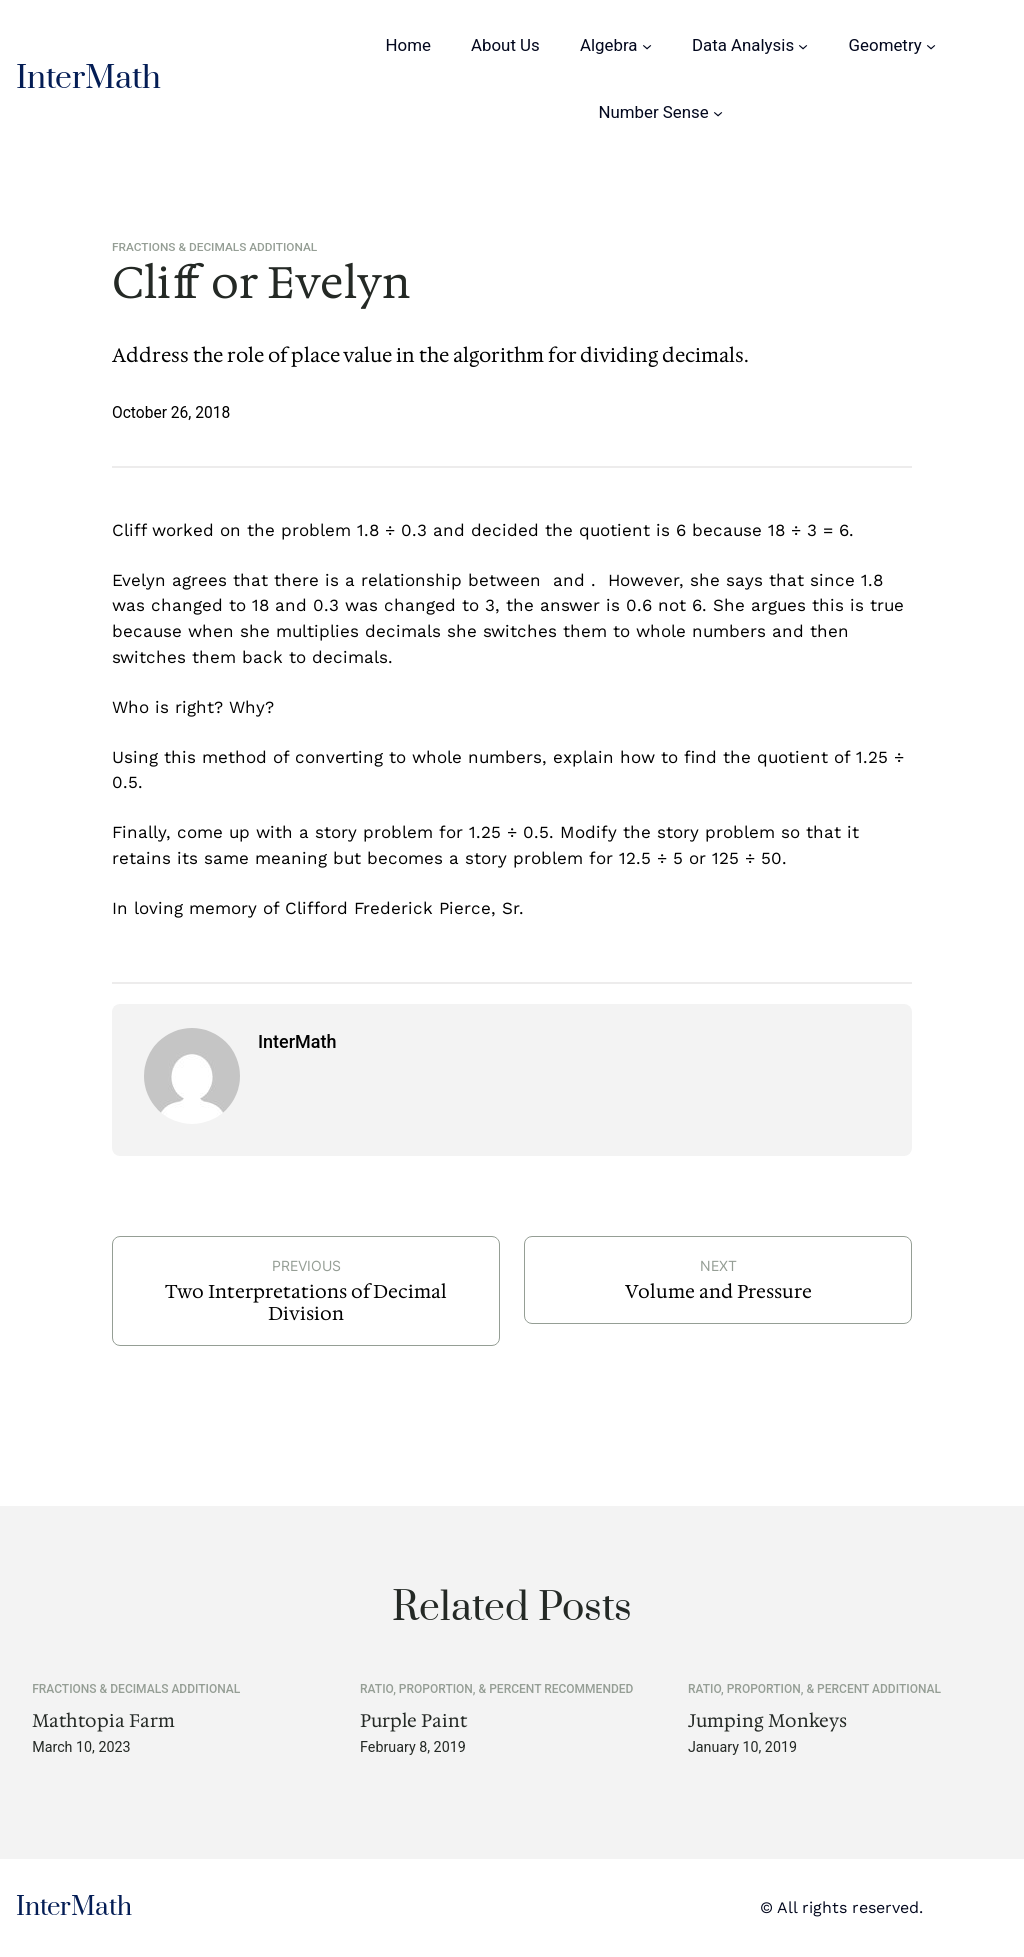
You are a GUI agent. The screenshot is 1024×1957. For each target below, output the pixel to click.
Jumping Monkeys (767, 1721)
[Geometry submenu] (931, 45)
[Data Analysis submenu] (803, 45)
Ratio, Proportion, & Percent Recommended (496, 1689)
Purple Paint (413, 1721)
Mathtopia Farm (103, 1721)
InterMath (88, 78)
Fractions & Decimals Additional (214, 247)
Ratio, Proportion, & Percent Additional (814, 1689)
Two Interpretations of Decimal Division (306, 1302)
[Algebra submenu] (647, 45)
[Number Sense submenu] (718, 113)
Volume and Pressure (718, 1291)
